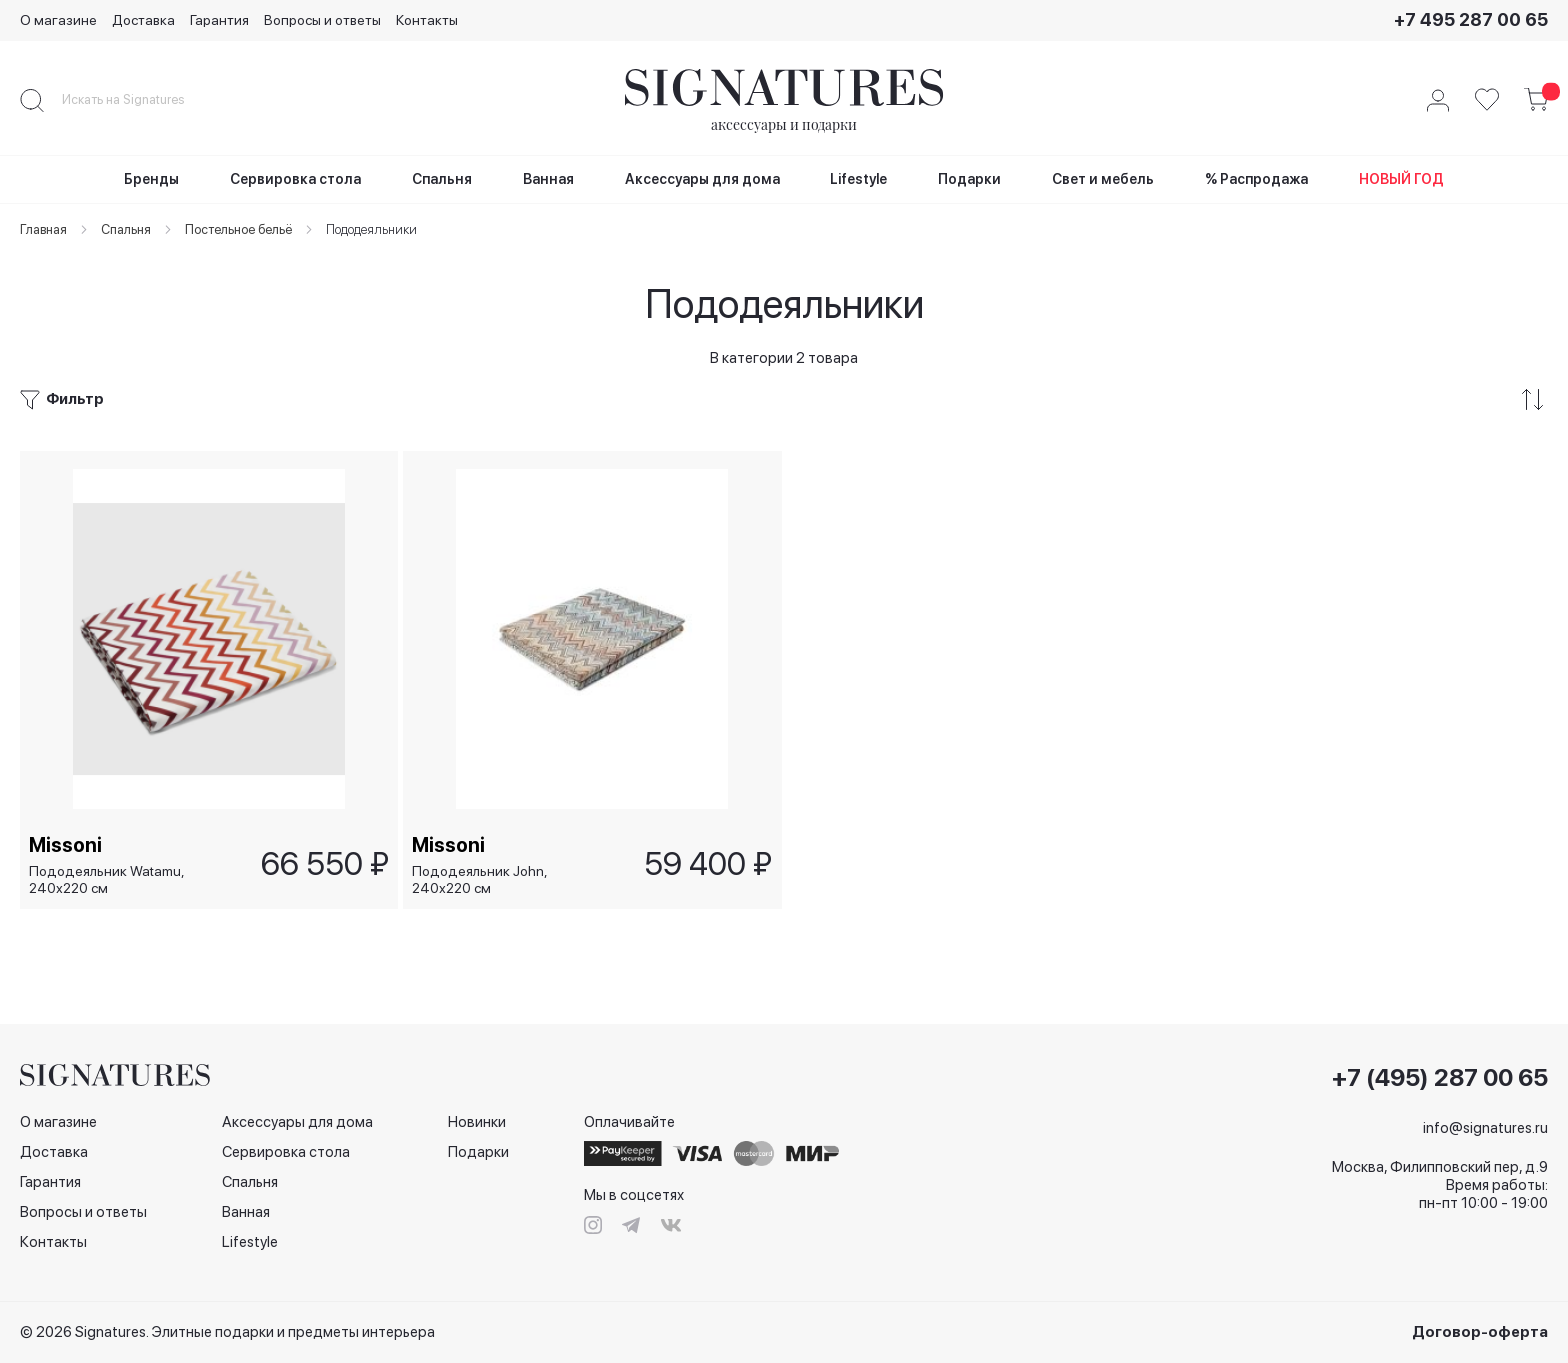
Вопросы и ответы (322, 20)
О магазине (58, 20)
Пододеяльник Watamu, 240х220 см (107, 879)
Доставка (143, 20)
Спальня (250, 1182)
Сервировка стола (286, 1152)
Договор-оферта (1480, 1332)
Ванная (246, 1212)
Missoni (66, 844)
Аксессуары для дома (297, 1122)
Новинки (477, 1122)
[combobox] (140, 100)
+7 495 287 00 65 (1471, 19)
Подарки (478, 1152)
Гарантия (219, 20)
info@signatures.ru (1485, 1128)
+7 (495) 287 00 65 (1440, 1078)
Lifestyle (250, 1242)
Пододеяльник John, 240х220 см (480, 879)
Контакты (427, 20)
